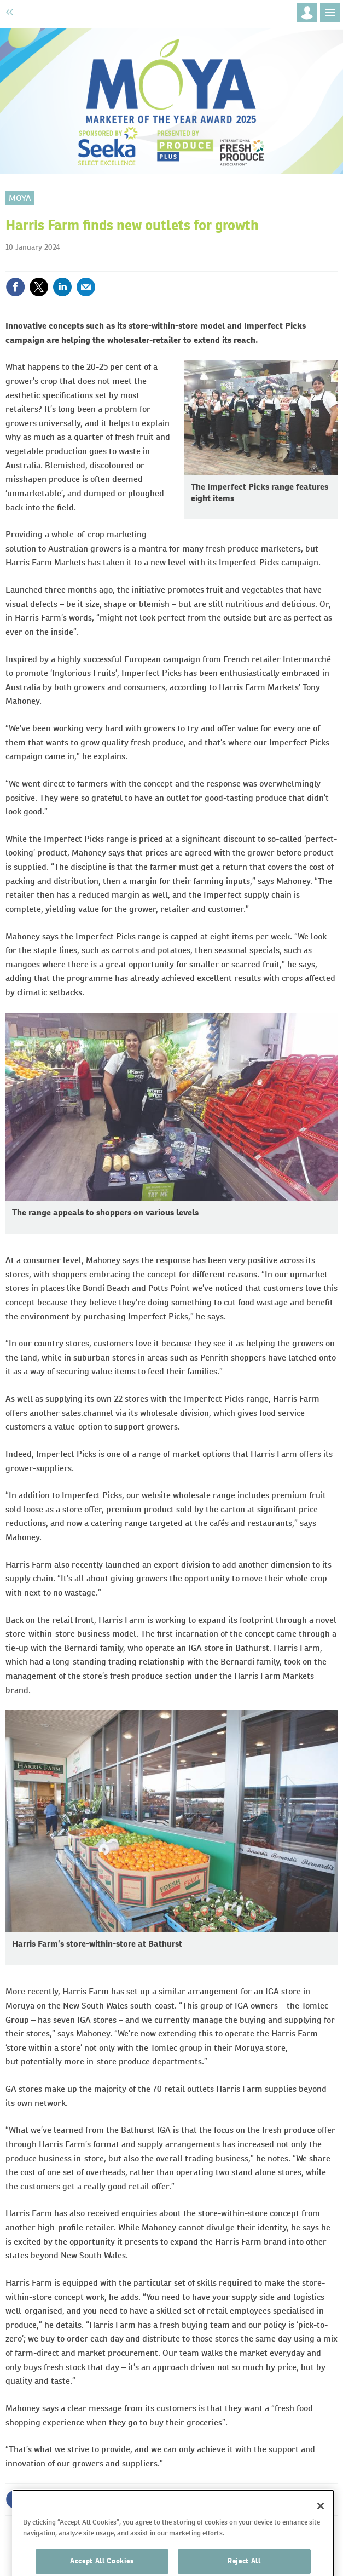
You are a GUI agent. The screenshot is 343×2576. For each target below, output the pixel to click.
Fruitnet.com (64, 12)
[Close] (321, 2522)
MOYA (20, 198)
